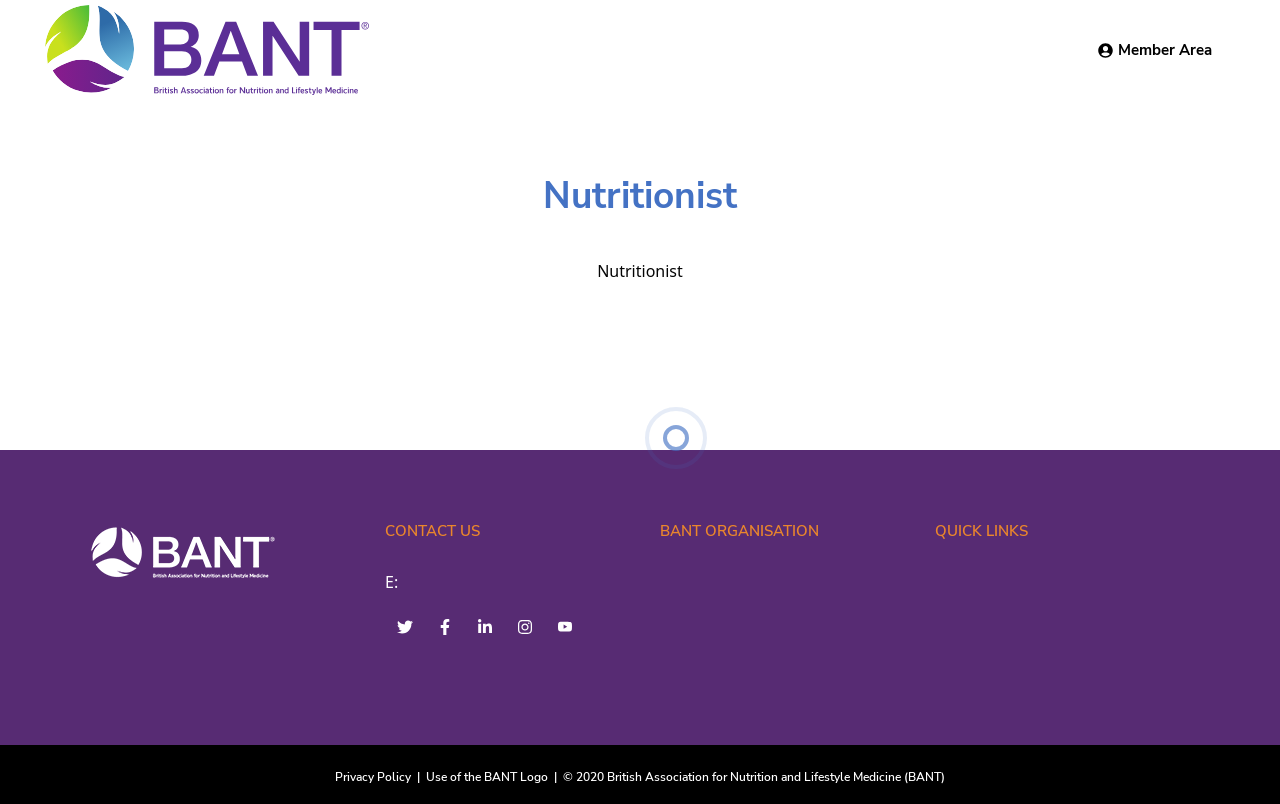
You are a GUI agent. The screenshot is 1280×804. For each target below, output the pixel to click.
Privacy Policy (373, 777)
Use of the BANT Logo (487, 777)
